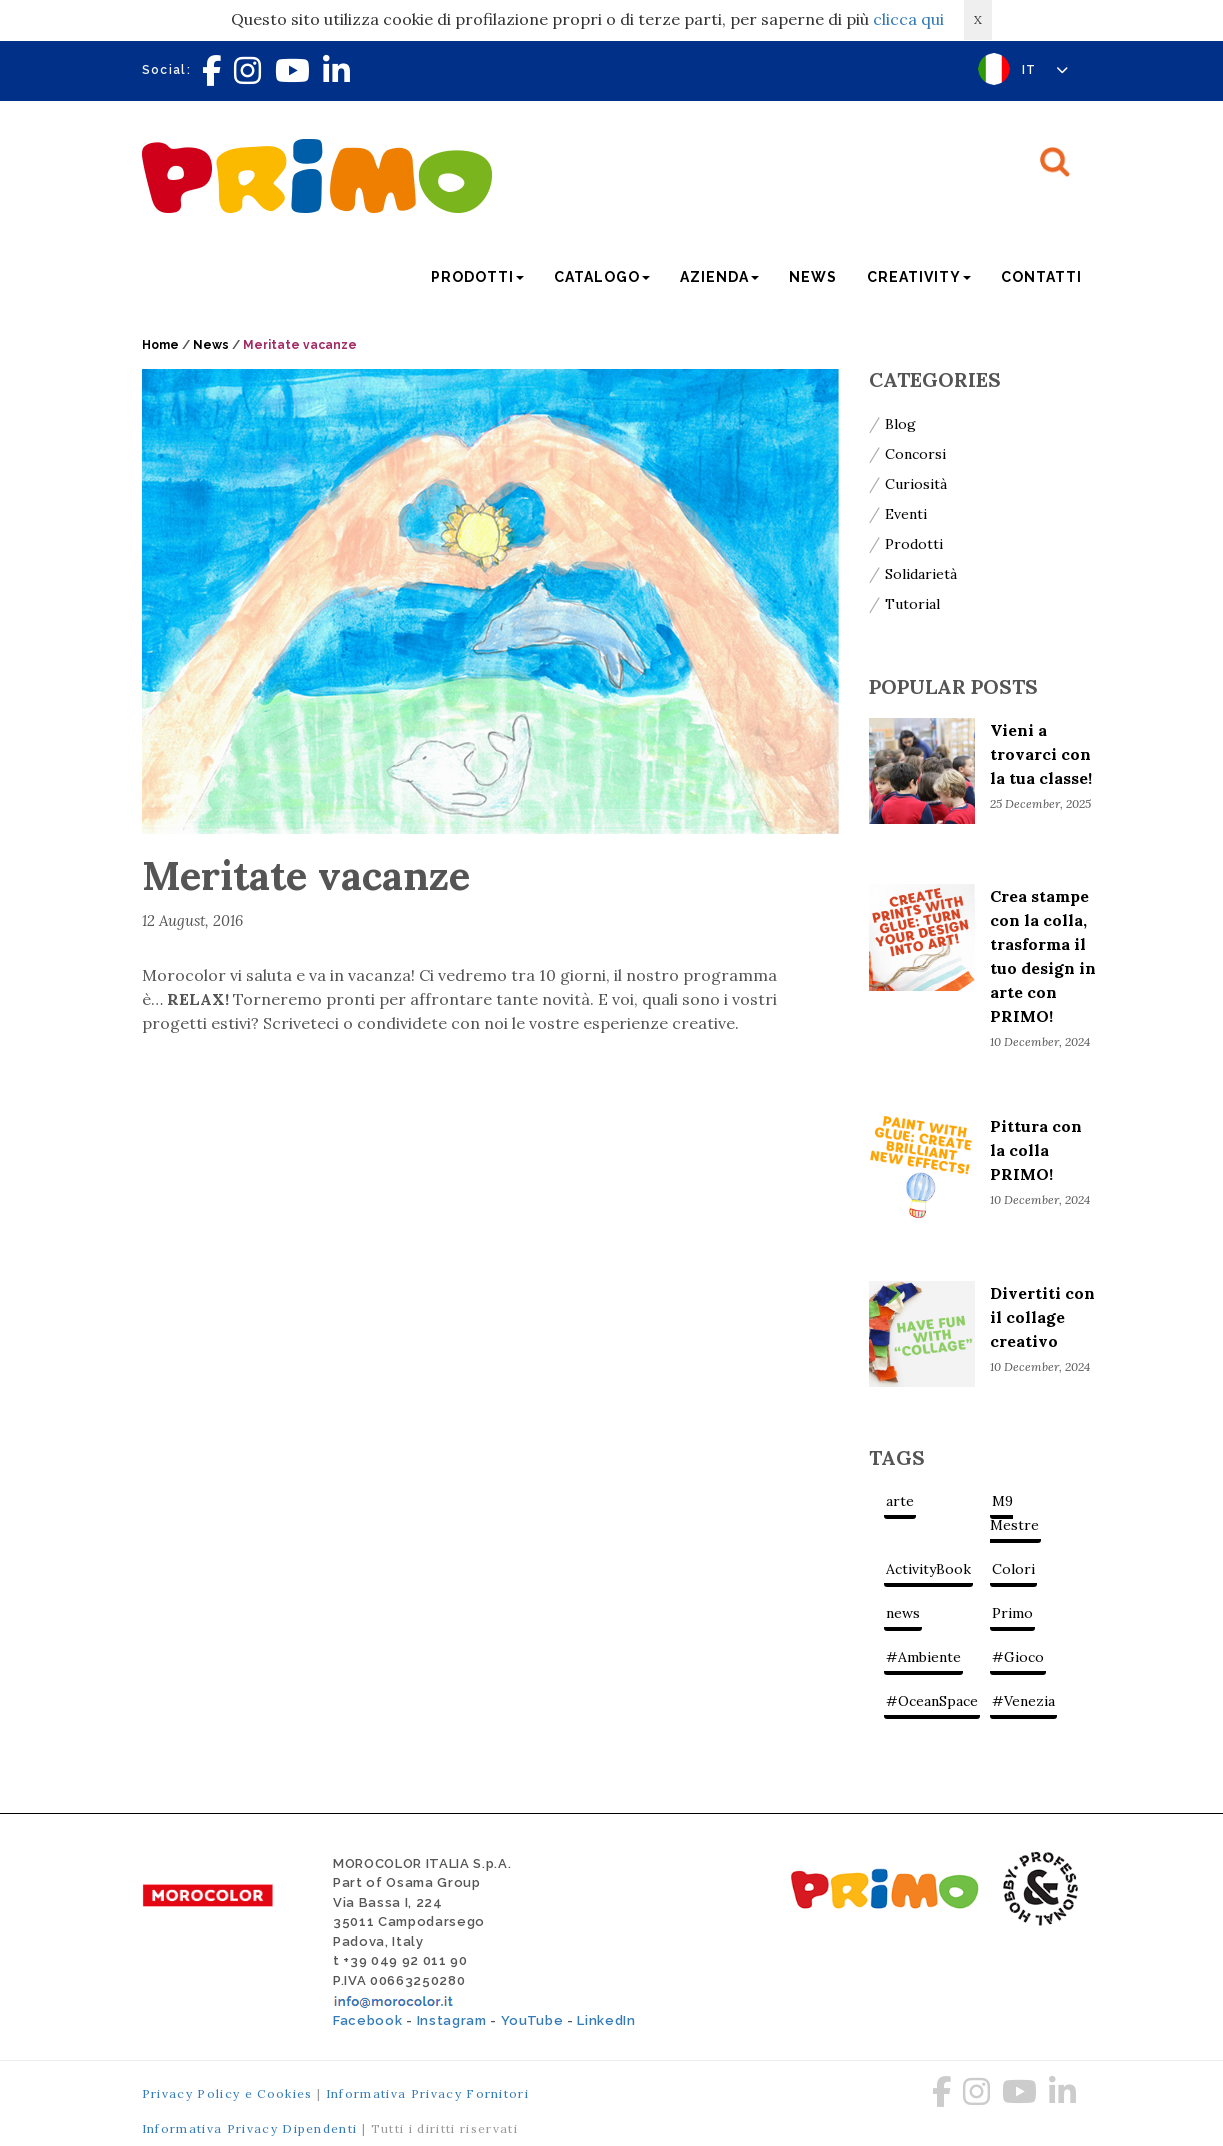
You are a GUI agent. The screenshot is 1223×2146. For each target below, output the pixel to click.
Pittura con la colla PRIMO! (1036, 1150)
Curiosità (916, 484)
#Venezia (1023, 1701)
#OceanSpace (932, 1701)
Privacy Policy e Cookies (227, 2093)
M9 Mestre (1014, 1513)
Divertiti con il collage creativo (1042, 1317)
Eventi (906, 514)
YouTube (532, 2020)
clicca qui (908, 19)
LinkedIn (606, 2020)
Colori (1013, 1569)
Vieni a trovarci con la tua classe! (1041, 754)
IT (1045, 70)
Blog (900, 424)
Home (160, 345)
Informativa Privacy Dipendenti (250, 2128)
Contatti (1041, 277)
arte (900, 1501)
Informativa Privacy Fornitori (428, 2093)
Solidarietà (921, 574)
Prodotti (914, 544)
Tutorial (912, 604)
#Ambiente (923, 1657)
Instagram (452, 2020)
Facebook (367, 2020)
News (813, 277)
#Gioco (1018, 1657)
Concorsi (915, 454)
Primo (1012, 1613)
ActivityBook (928, 1569)
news (903, 1613)
